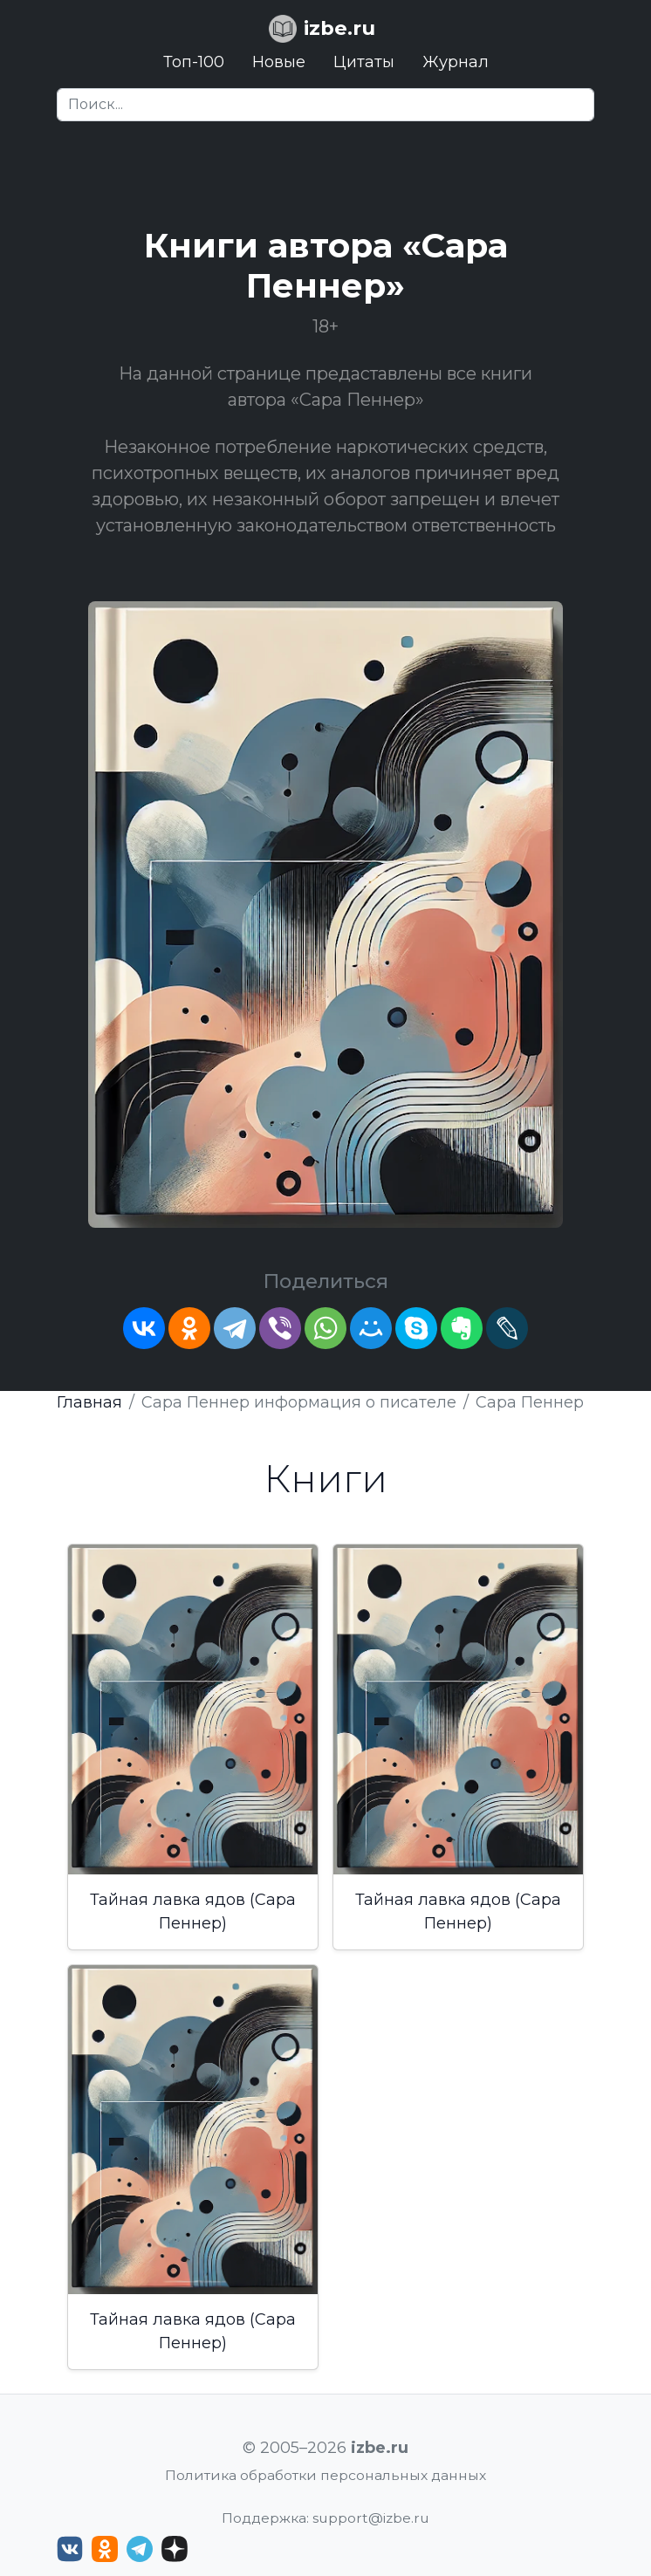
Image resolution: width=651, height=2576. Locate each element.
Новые (278, 62)
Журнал (455, 62)
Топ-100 (193, 62)
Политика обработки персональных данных (325, 2475)
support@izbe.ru (370, 2518)
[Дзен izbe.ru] (174, 2549)
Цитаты (363, 62)
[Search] (325, 104)
